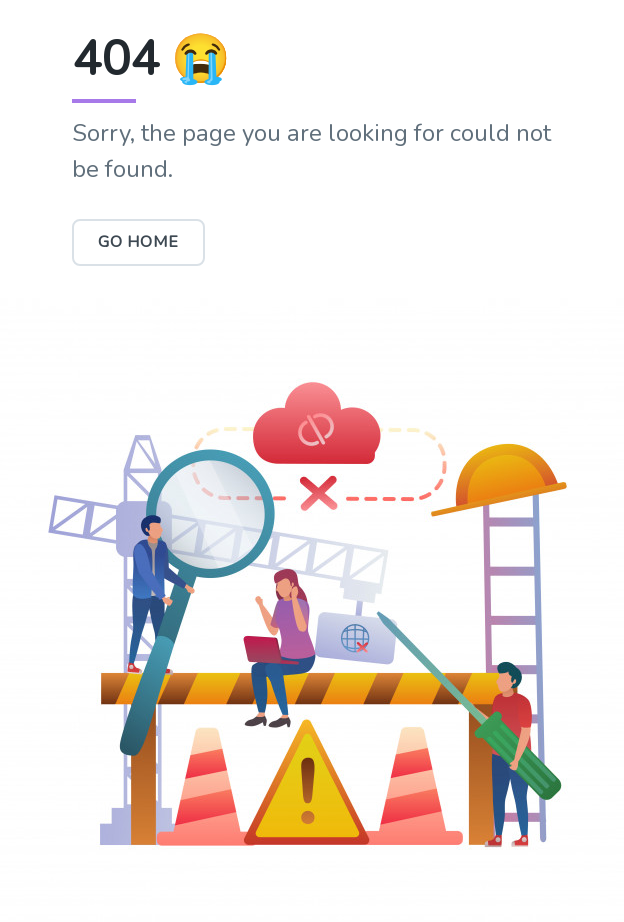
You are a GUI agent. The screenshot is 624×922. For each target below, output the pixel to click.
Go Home (138, 242)
